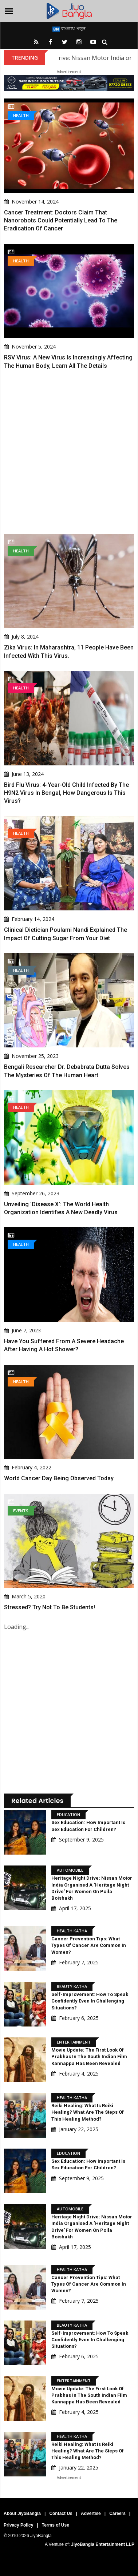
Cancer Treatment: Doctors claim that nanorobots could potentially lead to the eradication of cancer (60, 220)
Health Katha (72, 1930)
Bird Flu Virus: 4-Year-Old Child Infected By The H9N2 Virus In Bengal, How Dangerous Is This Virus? (66, 793)
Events (20, 1510)
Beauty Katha (72, 1986)
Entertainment (74, 2042)
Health (21, 115)
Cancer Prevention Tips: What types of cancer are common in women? (88, 1945)
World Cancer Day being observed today (59, 1478)
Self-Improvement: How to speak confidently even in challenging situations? (89, 2001)
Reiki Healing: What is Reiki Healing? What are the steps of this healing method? (87, 2112)
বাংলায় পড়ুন (69, 28)
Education (68, 1814)
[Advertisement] (68, 452)
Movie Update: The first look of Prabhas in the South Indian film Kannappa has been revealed (89, 2056)
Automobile (70, 1870)
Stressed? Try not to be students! (49, 1607)
